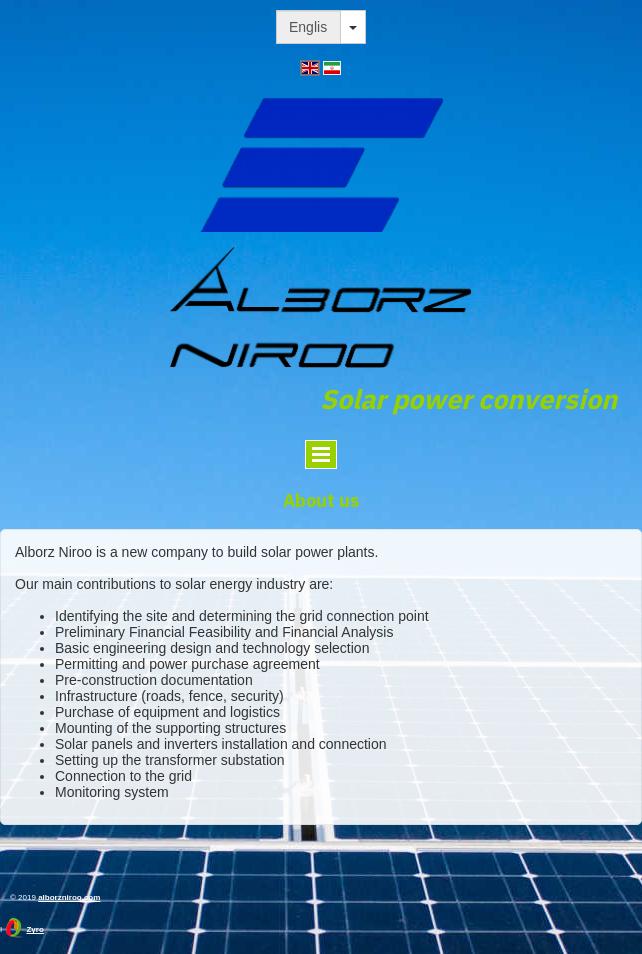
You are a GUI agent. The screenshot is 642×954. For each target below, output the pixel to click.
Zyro (34, 929)
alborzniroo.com (69, 897)
